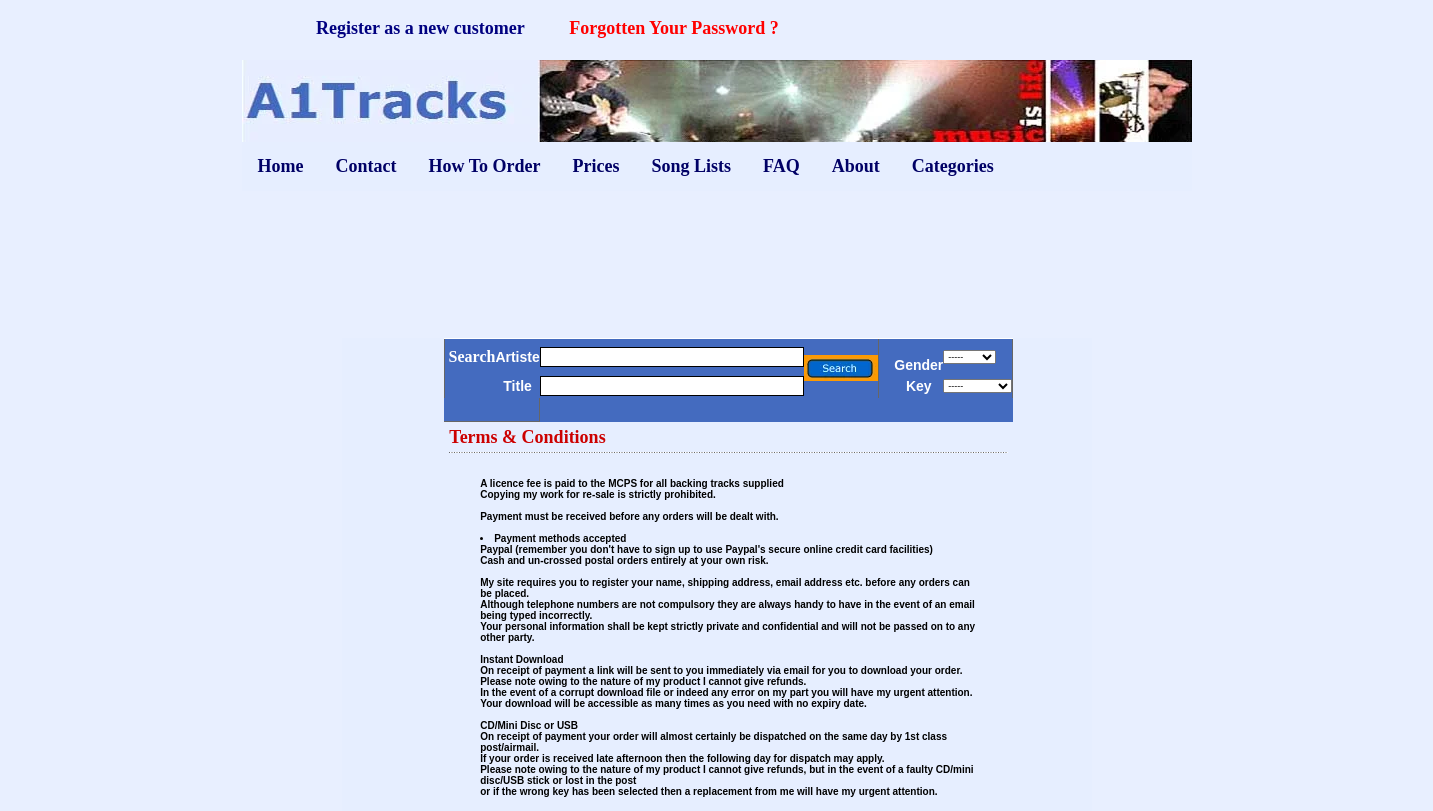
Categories (953, 166)
